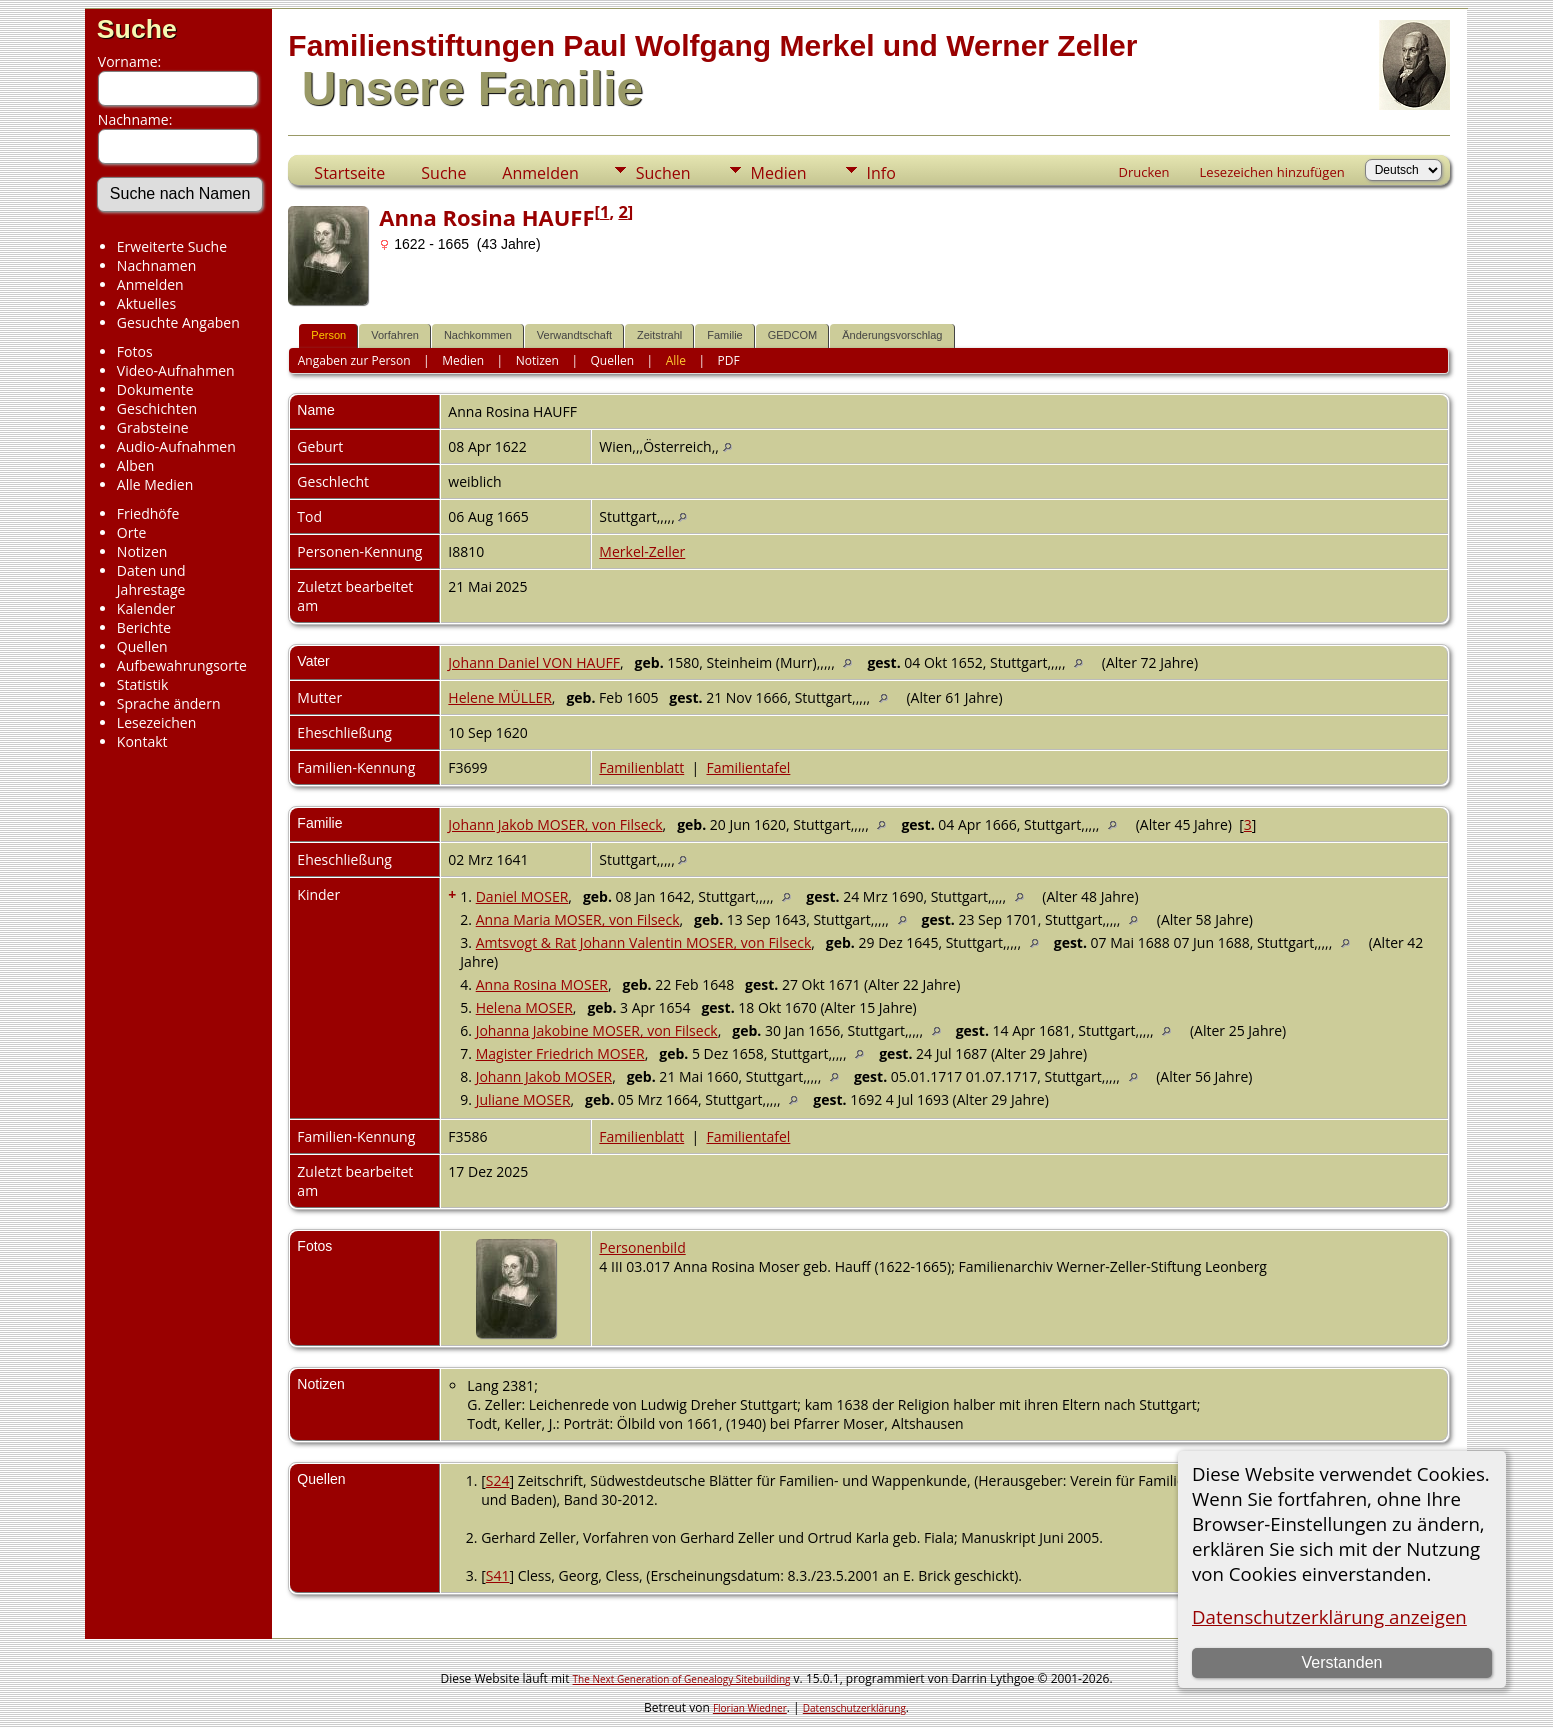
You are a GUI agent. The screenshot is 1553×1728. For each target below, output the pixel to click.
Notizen (142, 551)
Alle (676, 360)
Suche (137, 29)
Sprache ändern (169, 703)
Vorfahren (395, 335)
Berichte (144, 627)
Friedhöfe (148, 513)
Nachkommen (478, 335)
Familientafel (748, 767)
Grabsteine (153, 427)
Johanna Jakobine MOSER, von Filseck (597, 1030)
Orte (131, 532)
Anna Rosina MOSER (542, 984)
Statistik (143, 684)
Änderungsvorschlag (892, 335)
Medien (779, 173)
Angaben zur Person (354, 360)
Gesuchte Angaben (178, 322)
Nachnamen (156, 265)
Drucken (1144, 172)
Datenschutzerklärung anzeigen (1329, 1616)
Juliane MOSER (523, 1099)
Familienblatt (641, 767)
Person (328, 335)
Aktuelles (146, 303)
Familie (724, 335)
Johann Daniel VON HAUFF (534, 662)
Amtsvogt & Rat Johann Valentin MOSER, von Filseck (644, 942)
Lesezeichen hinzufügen (1272, 172)
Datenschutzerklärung (854, 1708)
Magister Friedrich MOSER (560, 1053)
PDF (729, 360)
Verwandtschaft (574, 335)
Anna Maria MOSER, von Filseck (578, 919)
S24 (498, 1480)
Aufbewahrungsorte (182, 665)
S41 (498, 1575)
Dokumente (155, 389)
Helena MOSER (524, 1007)
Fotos (135, 351)
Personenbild (642, 1247)
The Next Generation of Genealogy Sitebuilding (682, 1679)
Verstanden (1342, 1662)
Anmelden (150, 284)
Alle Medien (155, 484)
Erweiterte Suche (172, 246)
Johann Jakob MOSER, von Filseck (555, 824)
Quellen (142, 646)
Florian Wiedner (750, 1708)
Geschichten (157, 408)
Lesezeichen (156, 722)
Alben (135, 465)
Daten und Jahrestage (151, 580)
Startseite (349, 173)
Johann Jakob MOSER (544, 1076)
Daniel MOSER (522, 896)
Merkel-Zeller (642, 551)
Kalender (146, 608)
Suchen (663, 173)
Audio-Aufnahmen (176, 446)
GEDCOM (793, 335)
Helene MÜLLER (500, 697)
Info (881, 173)
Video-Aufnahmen (176, 370)
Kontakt (142, 741)
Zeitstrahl (659, 335)
